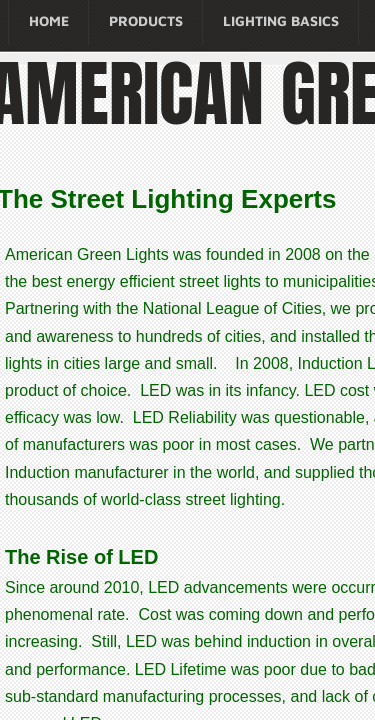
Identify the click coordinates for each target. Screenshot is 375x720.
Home (49, 20)
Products (146, 20)
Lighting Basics (281, 20)
